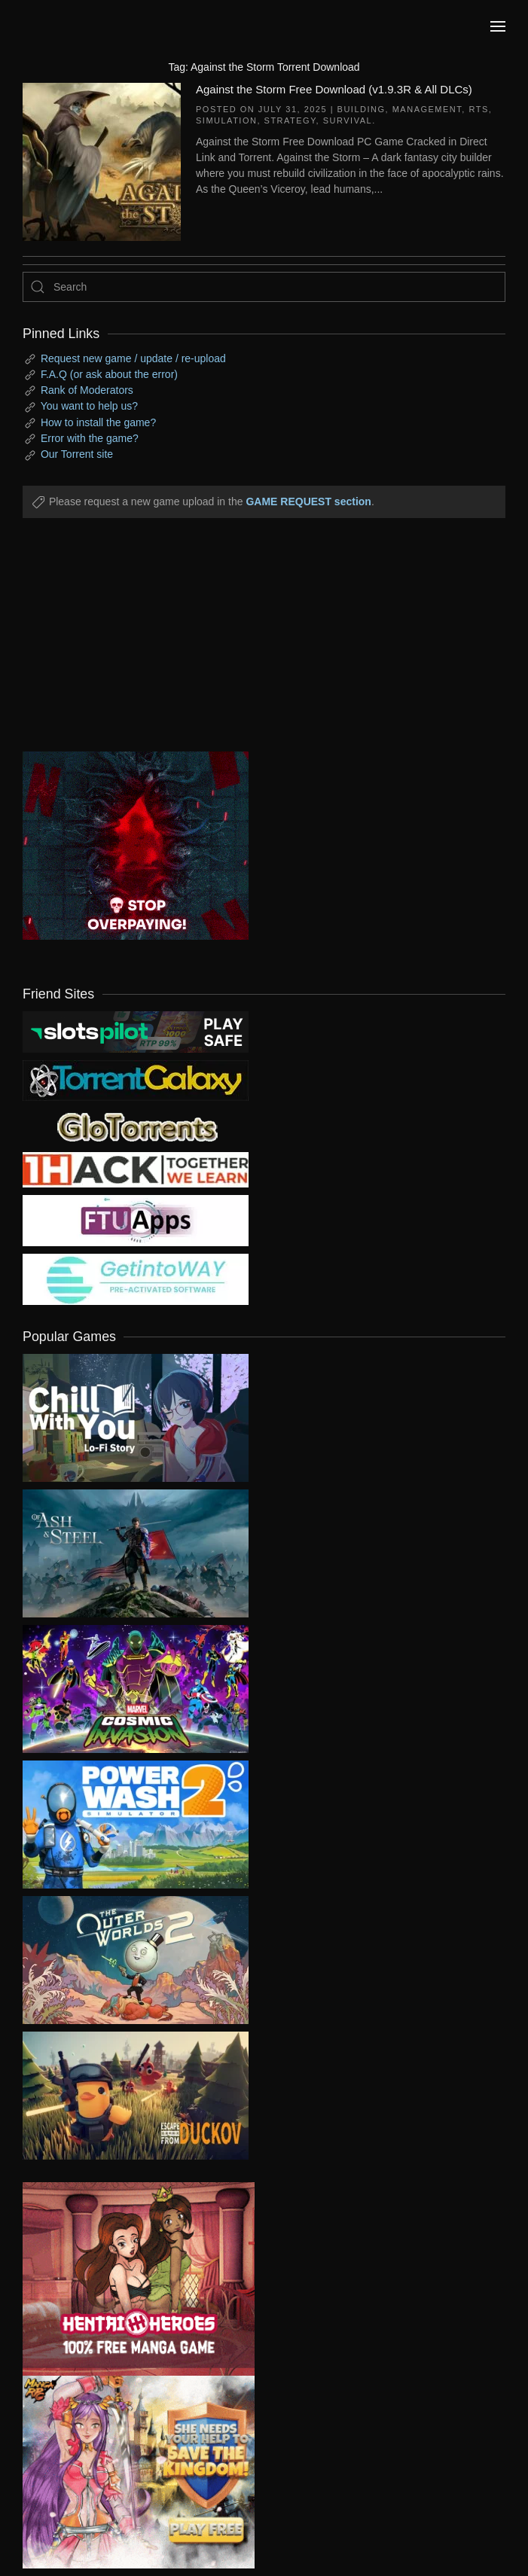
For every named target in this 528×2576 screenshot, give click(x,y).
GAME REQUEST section (308, 501)
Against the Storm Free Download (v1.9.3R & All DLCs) (334, 89)
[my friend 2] (136, 1126)
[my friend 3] (136, 1169)
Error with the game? (90, 438)
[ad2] (127, 2279)
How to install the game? (98, 422)
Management (427, 109)
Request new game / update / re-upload (133, 358)
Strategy (290, 120)
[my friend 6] (136, 1220)
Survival (347, 120)
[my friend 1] (136, 1080)
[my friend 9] (136, 1031)
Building (361, 109)
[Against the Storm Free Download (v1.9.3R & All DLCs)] (102, 160)
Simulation (226, 120)
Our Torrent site (77, 454)
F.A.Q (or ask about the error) (109, 374)
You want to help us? (89, 406)
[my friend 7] (136, 1279)
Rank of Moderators (87, 390)
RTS (478, 109)
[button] (497, 26)
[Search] (264, 287)
